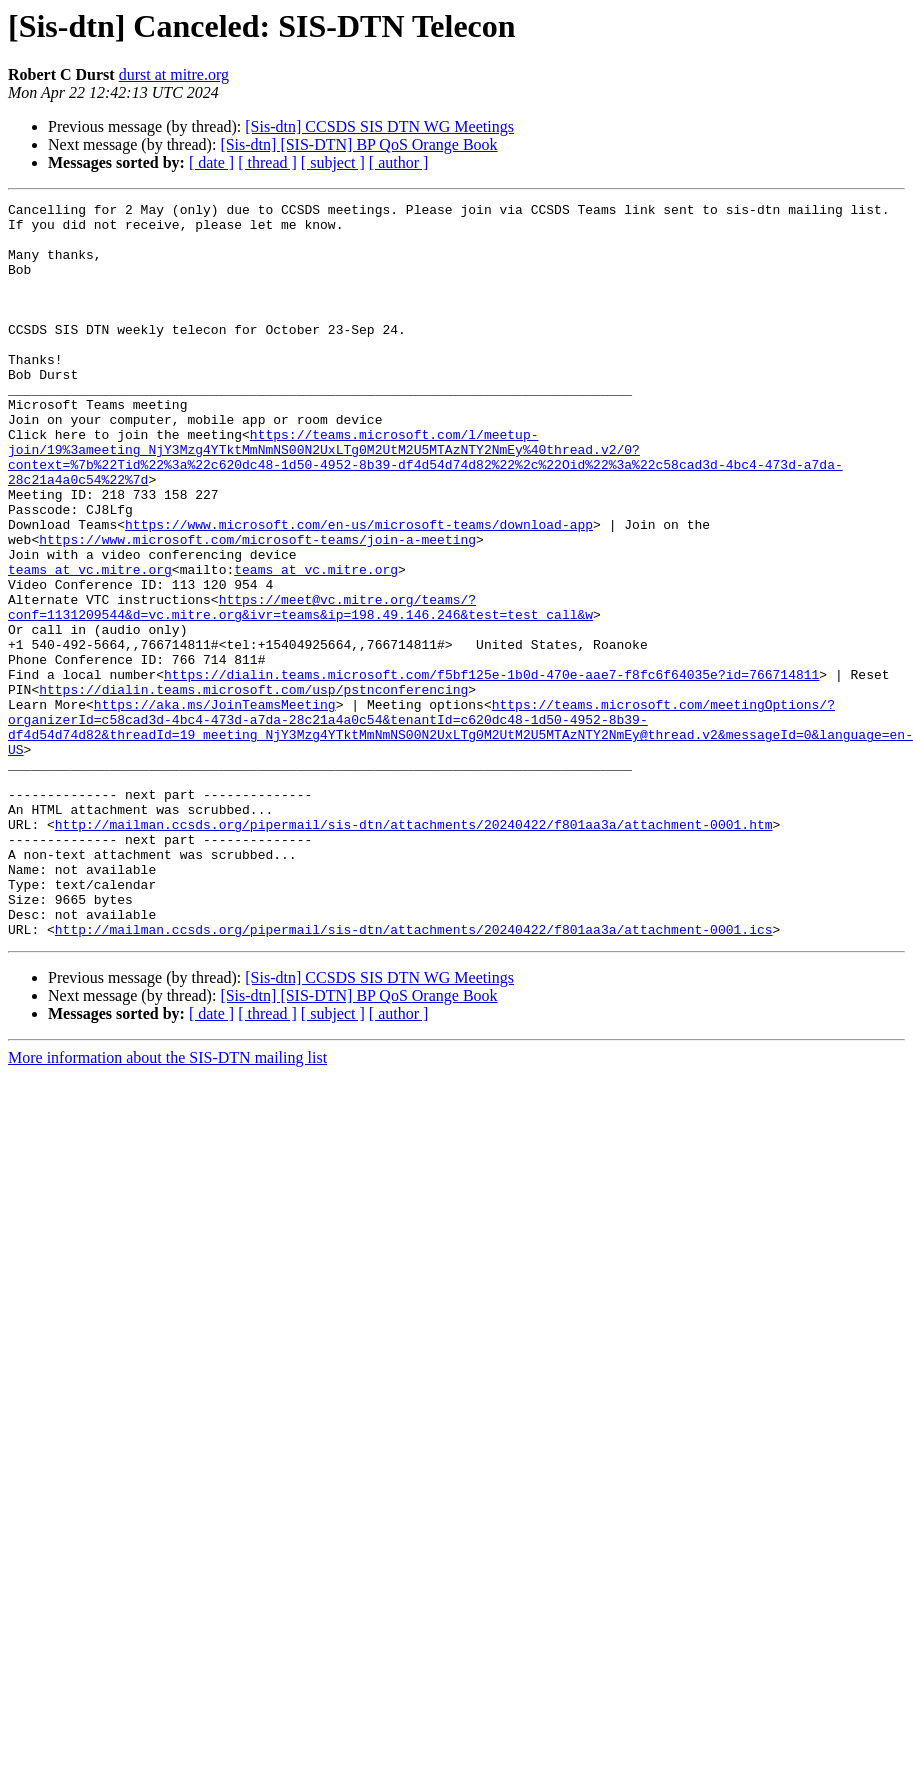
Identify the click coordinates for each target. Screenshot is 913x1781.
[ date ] (211, 162)
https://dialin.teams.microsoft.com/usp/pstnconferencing (253, 788)
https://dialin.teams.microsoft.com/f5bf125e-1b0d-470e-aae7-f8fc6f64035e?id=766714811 (491, 770)
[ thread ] (267, 162)
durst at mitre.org (174, 74)
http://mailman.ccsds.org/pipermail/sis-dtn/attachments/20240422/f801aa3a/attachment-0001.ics (414, 1076)
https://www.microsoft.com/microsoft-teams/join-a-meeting (257, 608)
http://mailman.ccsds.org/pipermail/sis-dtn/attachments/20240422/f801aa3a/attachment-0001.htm (414, 950)
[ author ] (399, 162)
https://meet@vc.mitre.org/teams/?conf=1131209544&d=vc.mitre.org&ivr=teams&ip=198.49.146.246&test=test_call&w (300, 689)
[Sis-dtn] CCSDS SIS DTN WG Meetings (379, 126)
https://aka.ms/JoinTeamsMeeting (215, 806)
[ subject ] (333, 162)
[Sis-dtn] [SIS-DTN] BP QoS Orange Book (358, 144)
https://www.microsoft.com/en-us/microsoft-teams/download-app (359, 590)
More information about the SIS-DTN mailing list (167, 1204)
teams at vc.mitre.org (90, 644)
